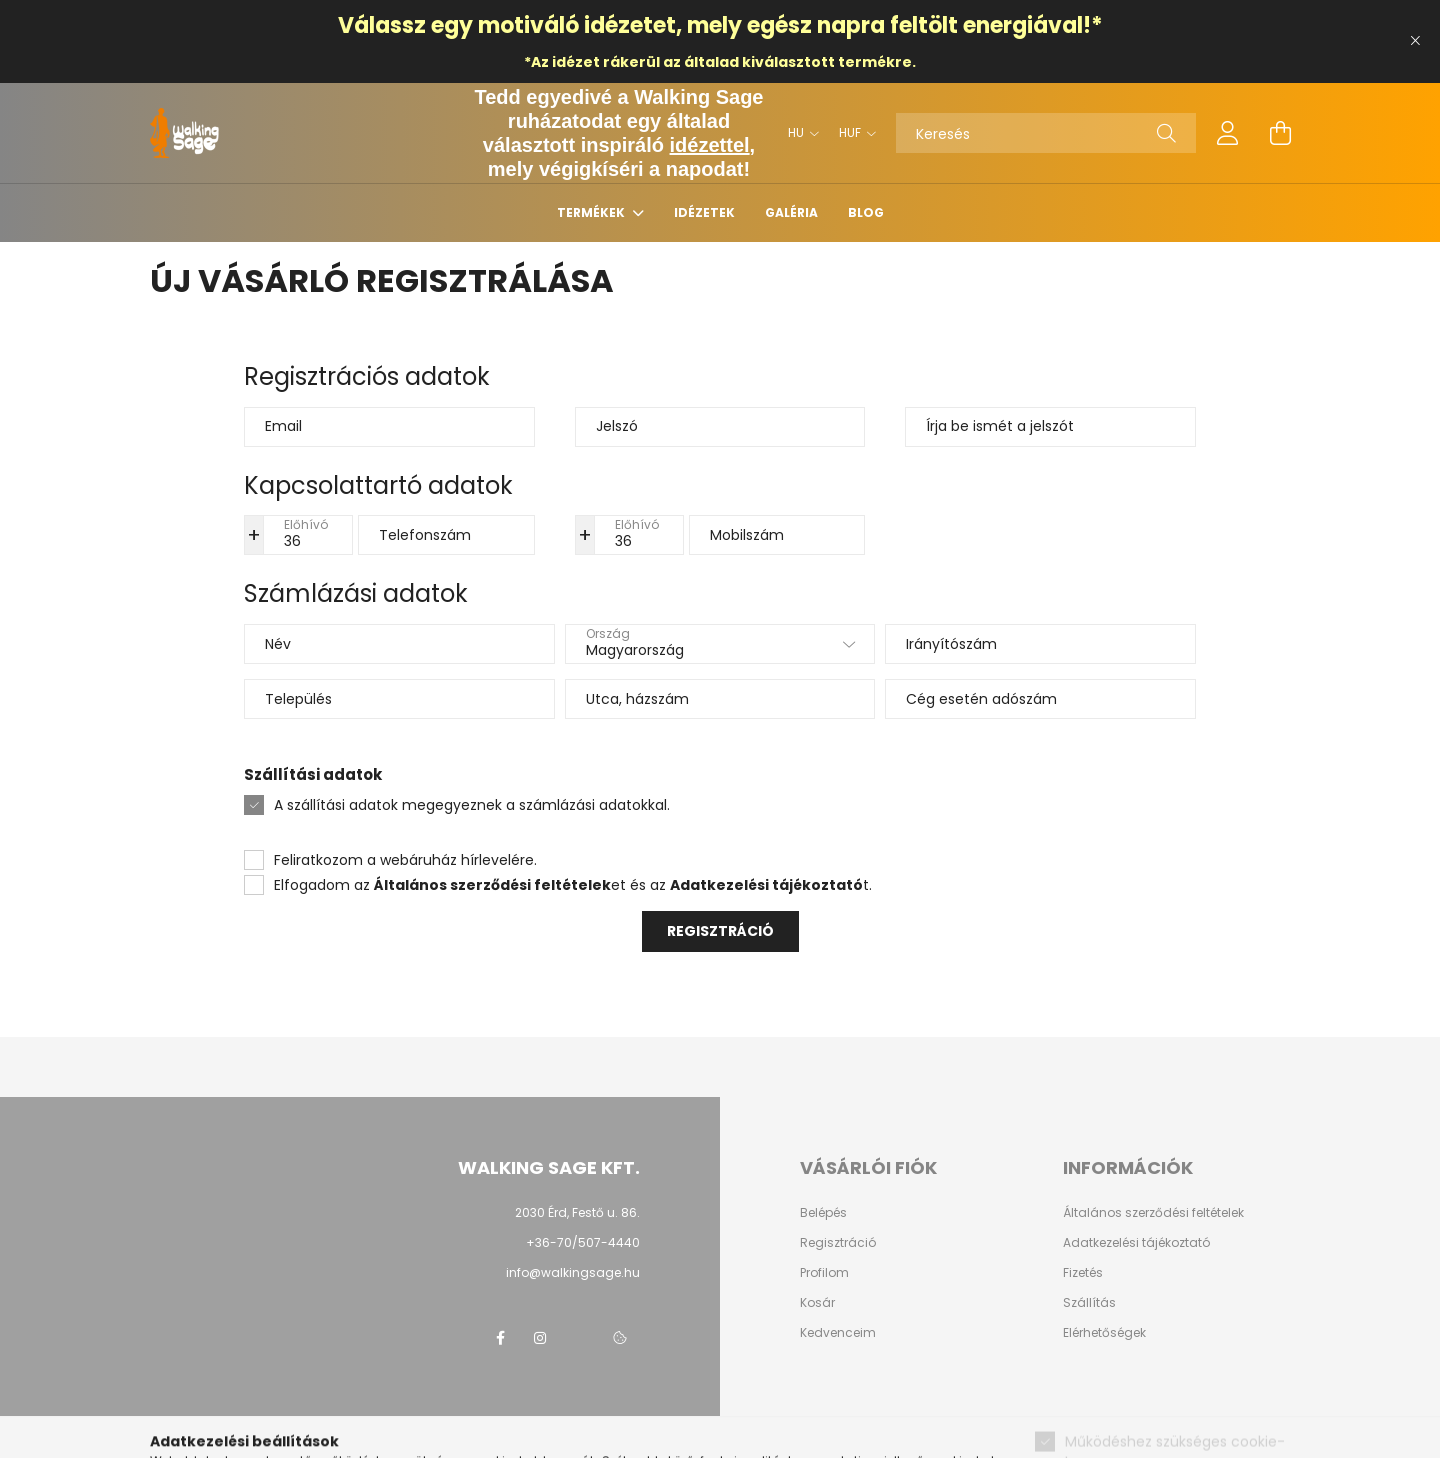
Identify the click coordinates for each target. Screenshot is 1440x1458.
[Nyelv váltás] (798, 133)
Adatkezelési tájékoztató (1136, 1243)
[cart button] (1280, 133)
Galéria (791, 212)
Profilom (824, 1273)
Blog (866, 212)
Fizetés (1083, 1273)
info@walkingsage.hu (573, 1272)
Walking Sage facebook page (500, 1338)
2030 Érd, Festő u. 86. (577, 1212)
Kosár (817, 1303)
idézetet (630, 25)
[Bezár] (1415, 41)
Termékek (592, 212)
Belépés (823, 1213)
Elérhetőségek (1104, 1333)
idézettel (710, 145)
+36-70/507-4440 (583, 1242)
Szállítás (1089, 1303)
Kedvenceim (838, 1333)
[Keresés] (1046, 133)
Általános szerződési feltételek (1153, 1213)
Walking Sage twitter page (580, 1338)
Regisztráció (720, 931)
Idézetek (704, 212)
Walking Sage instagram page (540, 1338)
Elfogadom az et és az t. (573, 885)
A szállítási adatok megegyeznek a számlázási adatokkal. (472, 805)
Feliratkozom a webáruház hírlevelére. (405, 860)
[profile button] (1228, 133)
